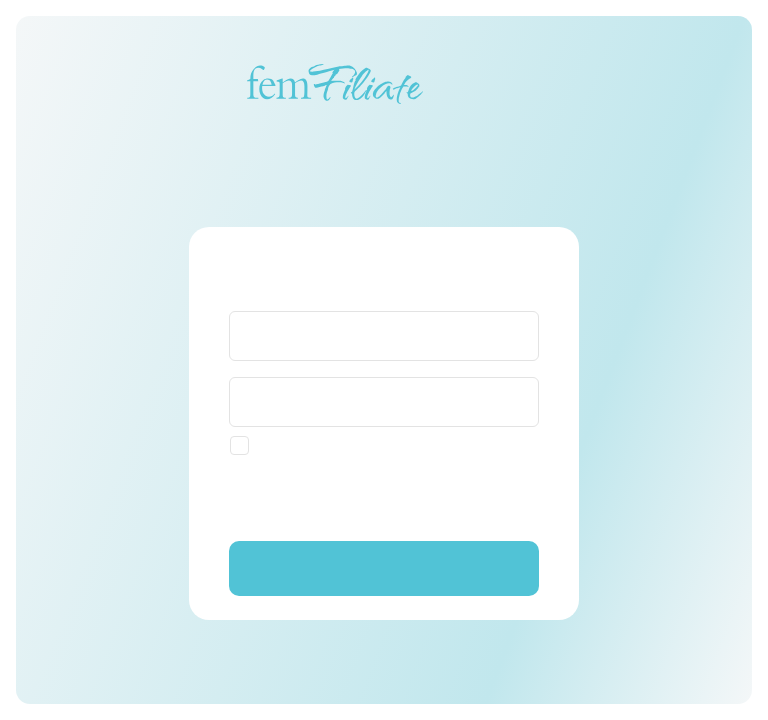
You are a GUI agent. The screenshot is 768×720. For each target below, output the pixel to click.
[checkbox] (302, 446)
